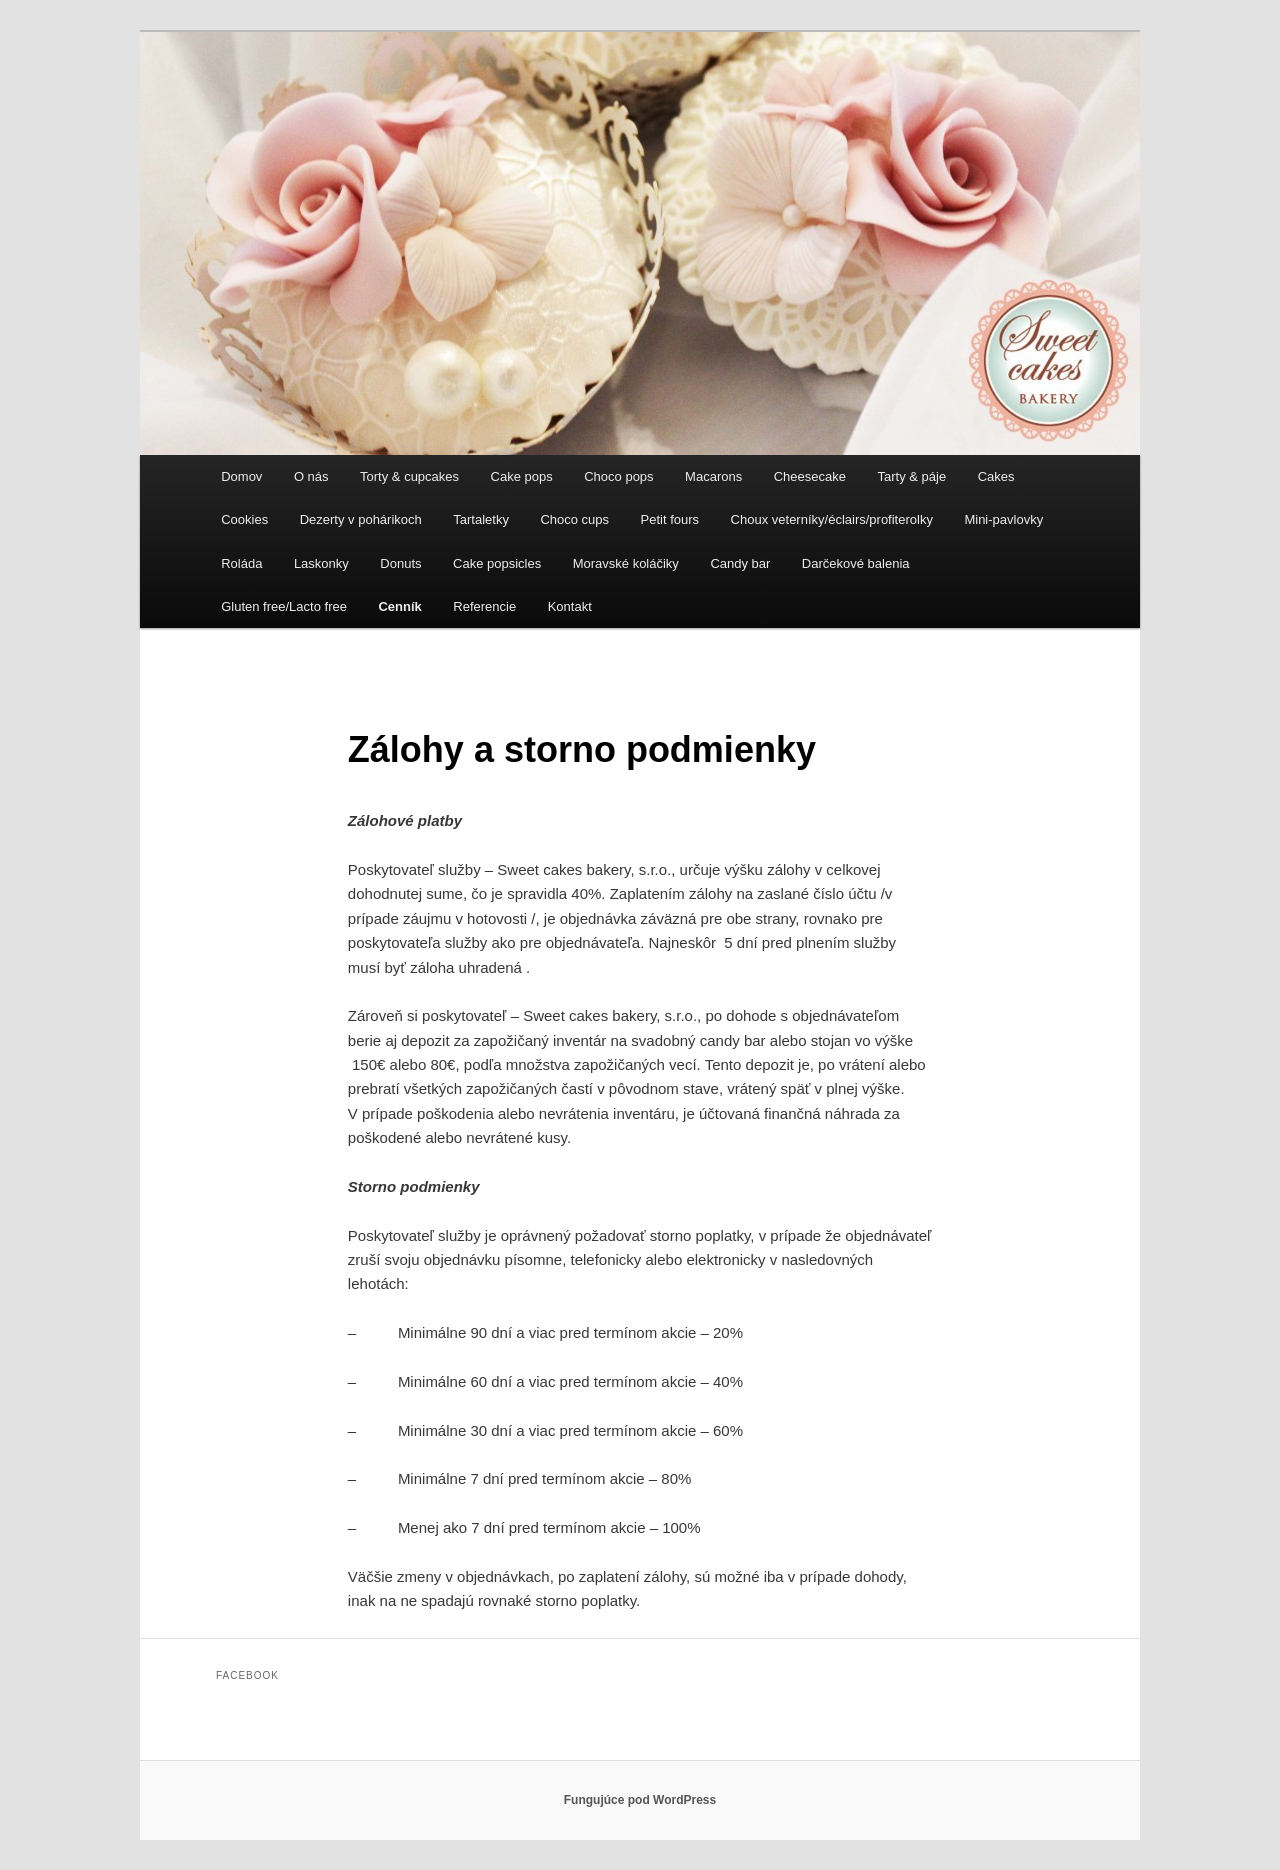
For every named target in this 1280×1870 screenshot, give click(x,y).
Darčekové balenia (856, 563)
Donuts (400, 563)
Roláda (241, 563)
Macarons (713, 476)
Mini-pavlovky (1003, 519)
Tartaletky (481, 519)
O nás (311, 476)
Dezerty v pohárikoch (361, 519)
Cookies (244, 519)
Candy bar (740, 563)
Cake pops (522, 476)
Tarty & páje (911, 476)
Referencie (484, 606)
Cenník (399, 606)
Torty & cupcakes (409, 476)
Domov (241, 476)
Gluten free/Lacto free (284, 606)
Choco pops (618, 476)
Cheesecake (810, 476)
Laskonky (321, 563)
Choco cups (574, 519)
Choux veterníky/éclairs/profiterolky (832, 519)
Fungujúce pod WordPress (640, 1800)
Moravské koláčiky (626, 563)
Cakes (996, 476)
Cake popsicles (497, 563)
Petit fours (670, 519)
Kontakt (570, 606)
